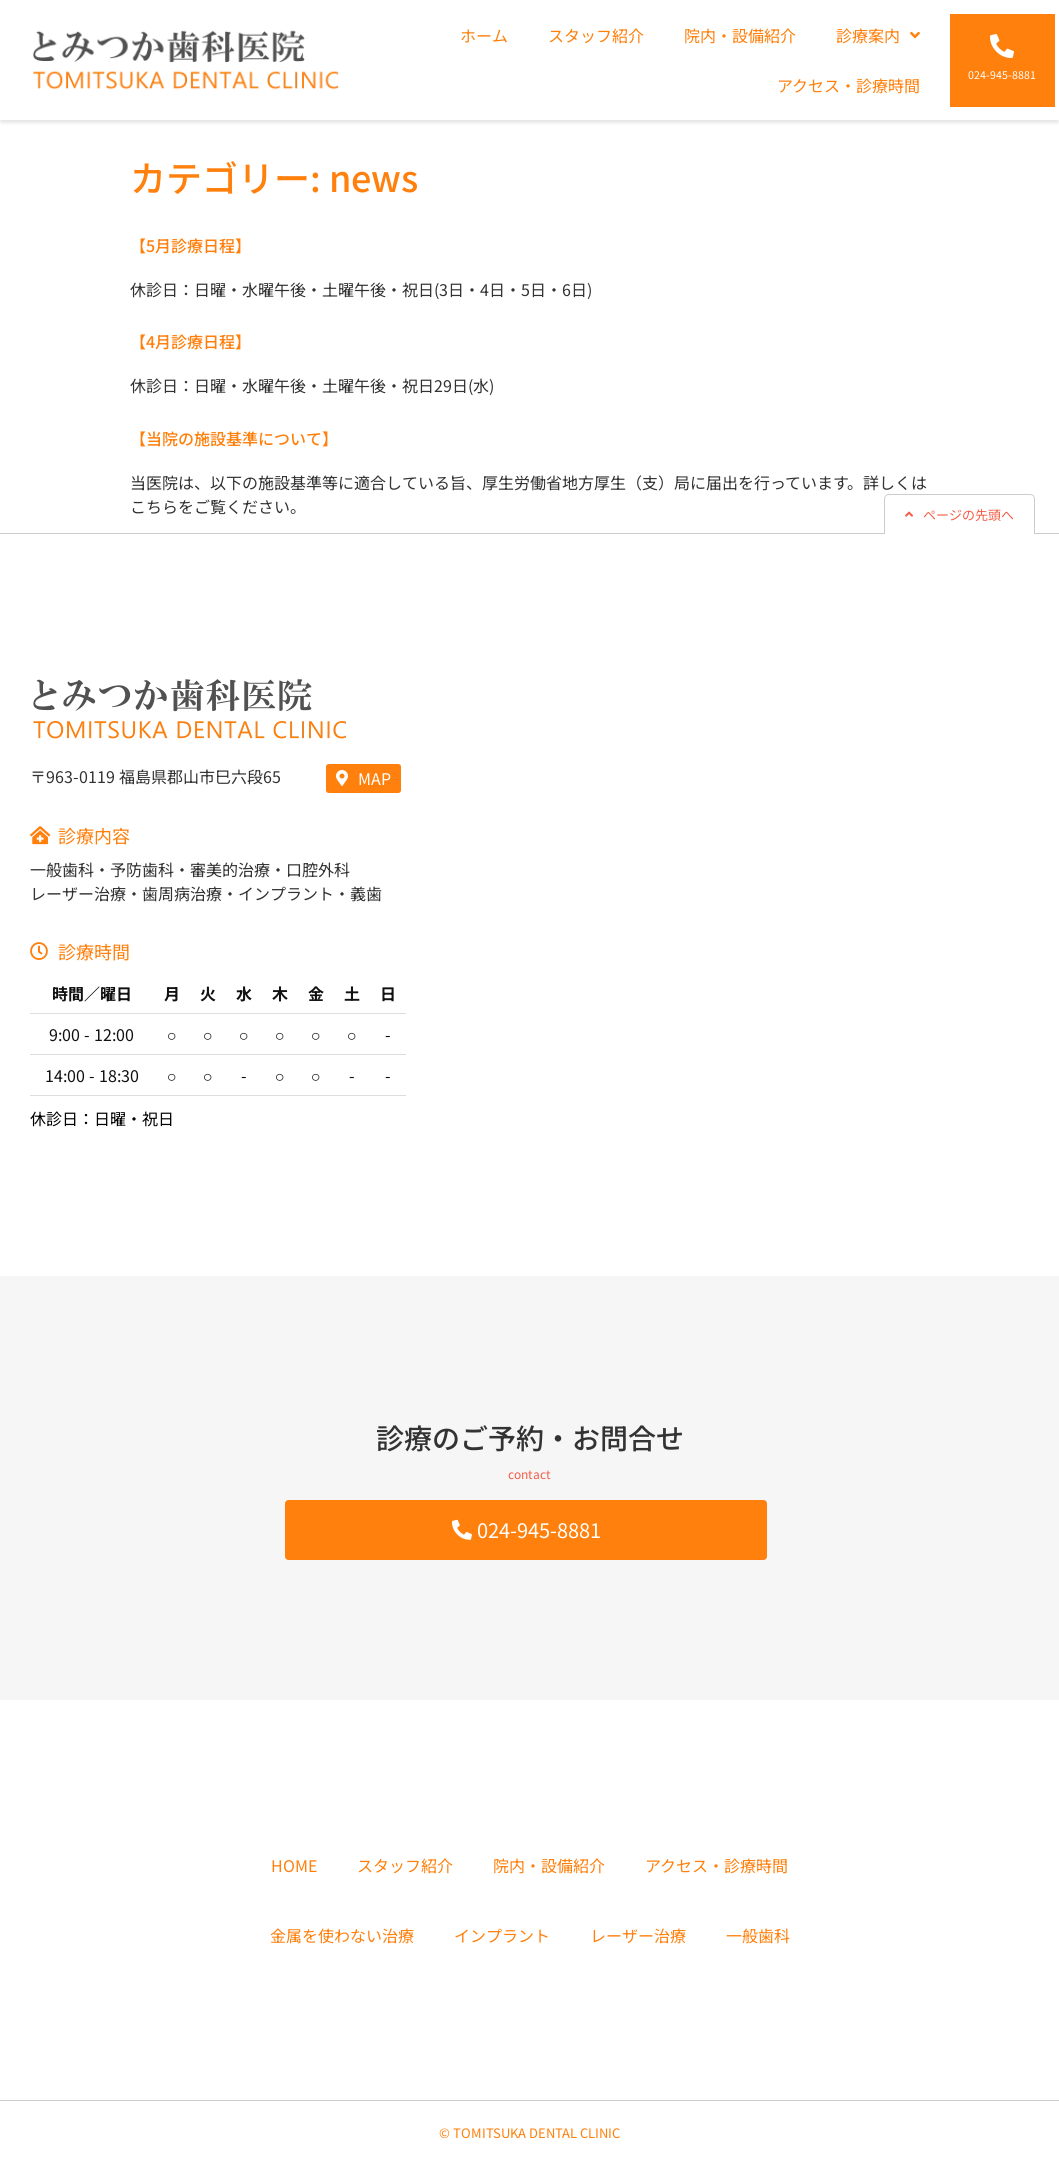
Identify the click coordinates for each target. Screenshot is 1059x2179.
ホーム (484, 35)
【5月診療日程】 (190, 245)
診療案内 (878, 35)
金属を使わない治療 (342, 1935)
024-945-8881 (1002, 74)
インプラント (502, 1935)
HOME (294, 1865)
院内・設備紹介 (740, 35)
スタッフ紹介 (596, 35)
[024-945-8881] (1002, 46)
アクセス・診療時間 (848, 85)
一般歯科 (758, 1935)
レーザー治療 (638, 1935)
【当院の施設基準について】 (234, 438)
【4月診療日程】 (190, 341)
